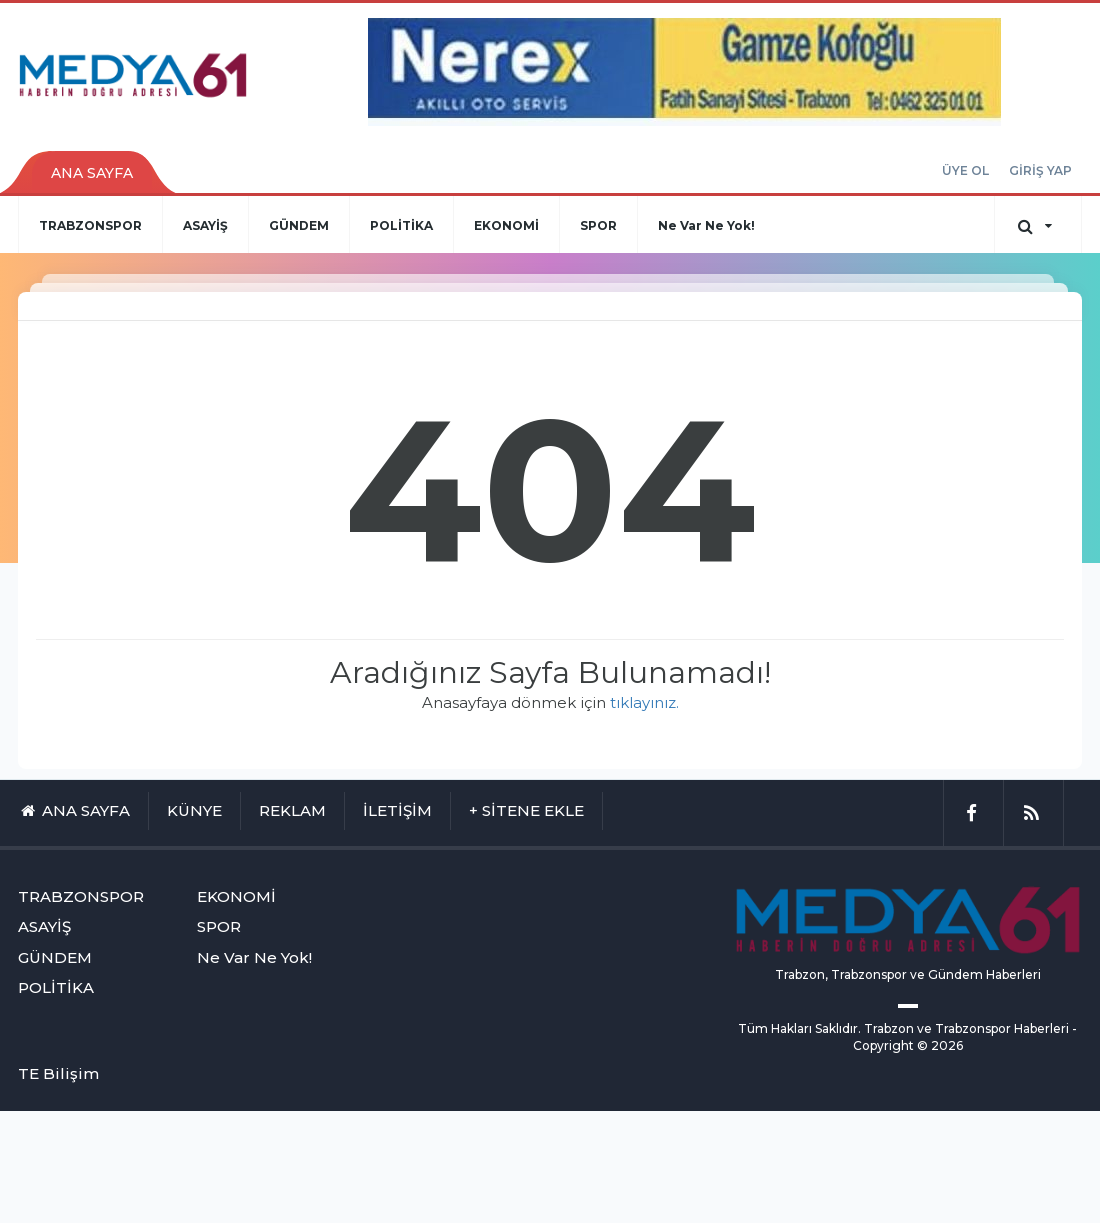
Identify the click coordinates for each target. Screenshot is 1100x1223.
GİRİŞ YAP (1040, 170)
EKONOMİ (506, 225)
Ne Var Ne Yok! (706, 225)
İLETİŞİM (397, 810)
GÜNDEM (299, 225)
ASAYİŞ (205, 225)
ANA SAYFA (92, 173)
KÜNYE (194, 810)
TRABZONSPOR (90, 225)
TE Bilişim (58, 1073)
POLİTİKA (401, 225)
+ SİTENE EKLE (526, 810)
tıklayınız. (644, 702)
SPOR (598, 225)
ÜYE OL (965, 170)
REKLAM (292, 810)
